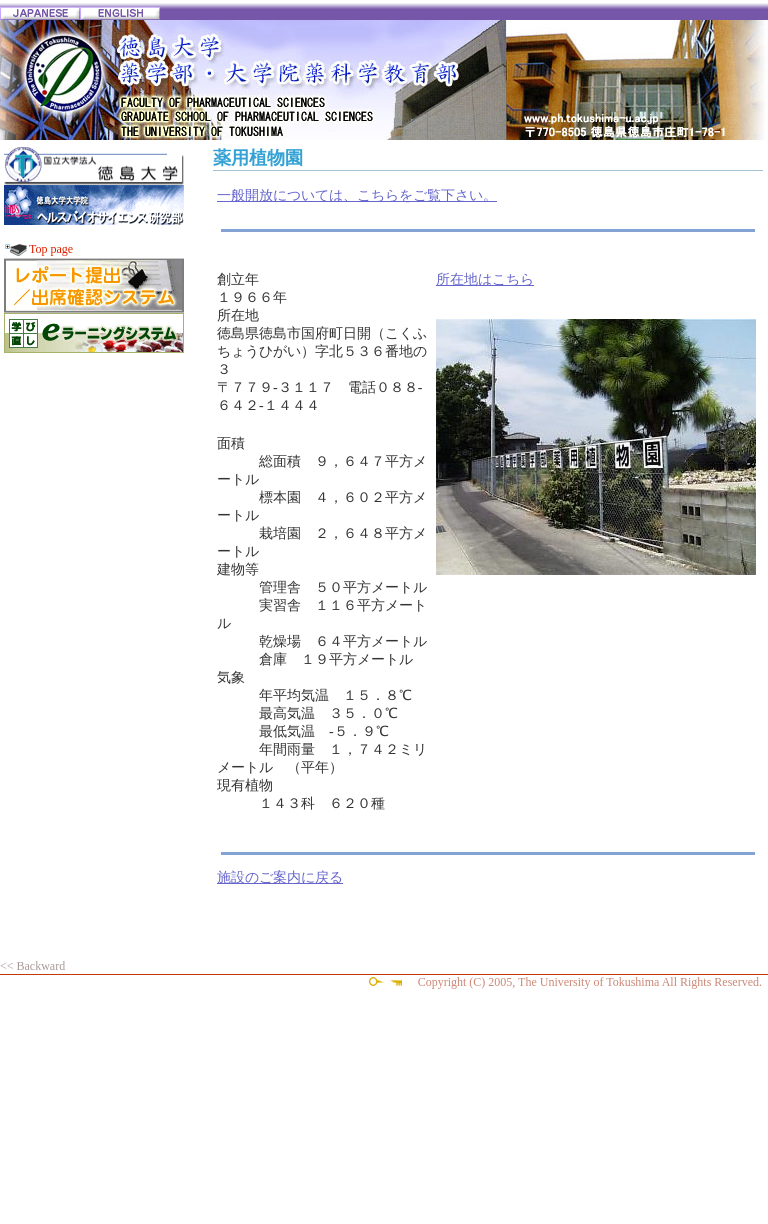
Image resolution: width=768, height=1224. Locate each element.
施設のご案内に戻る (280, 877)
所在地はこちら (485, 279)
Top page (51, 249)
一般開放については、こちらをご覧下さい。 (357, 195)
